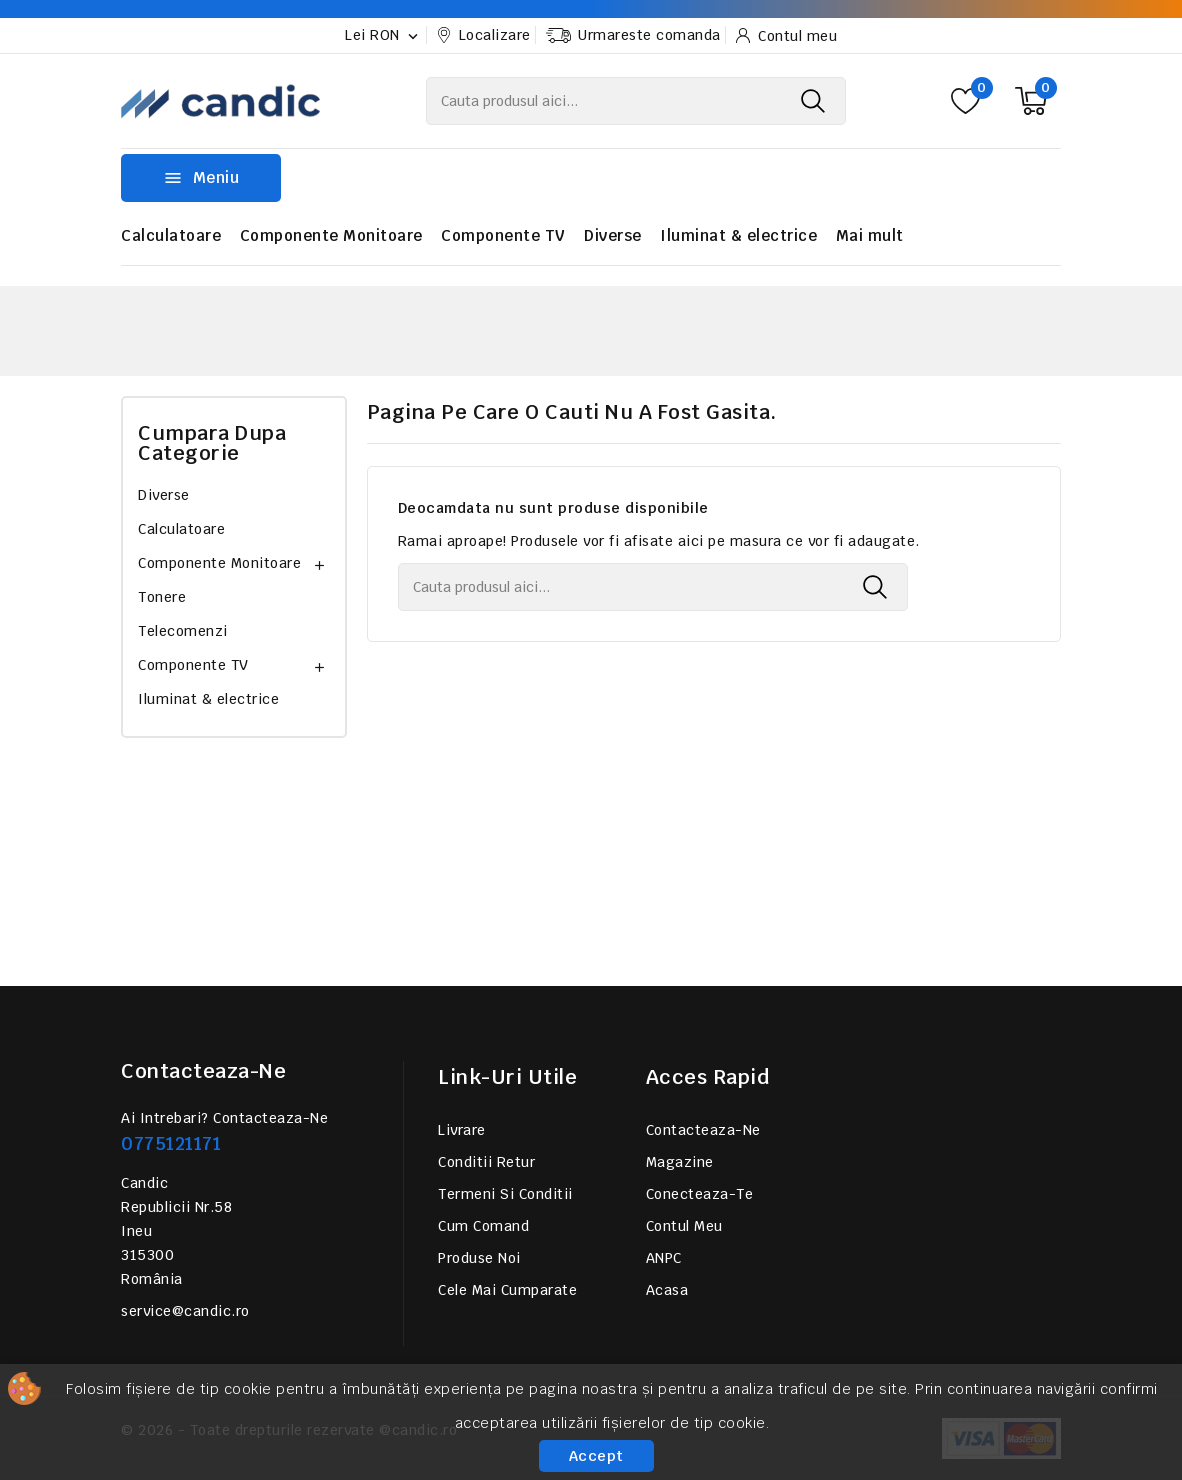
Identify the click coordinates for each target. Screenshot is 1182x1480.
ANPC (664, 1258)
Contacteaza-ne (203, 1071)
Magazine (680, 1162)
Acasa (667, 1290)
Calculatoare (171, 235)
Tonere (162, 597)
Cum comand (483, 1226)
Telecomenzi (183, 631)
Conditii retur (486, 1162)
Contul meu (684, 1226)
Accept (596, 1456)
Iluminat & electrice (738, 235)
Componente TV (503, 235)
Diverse (613, 235)
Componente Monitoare (331, 235)
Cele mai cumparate (507, 1290)
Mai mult (870, 235)
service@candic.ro (185, 1311)
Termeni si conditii (505, 1194)
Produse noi (479, 1258)
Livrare (462, 1130)
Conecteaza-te (700, 1194)
